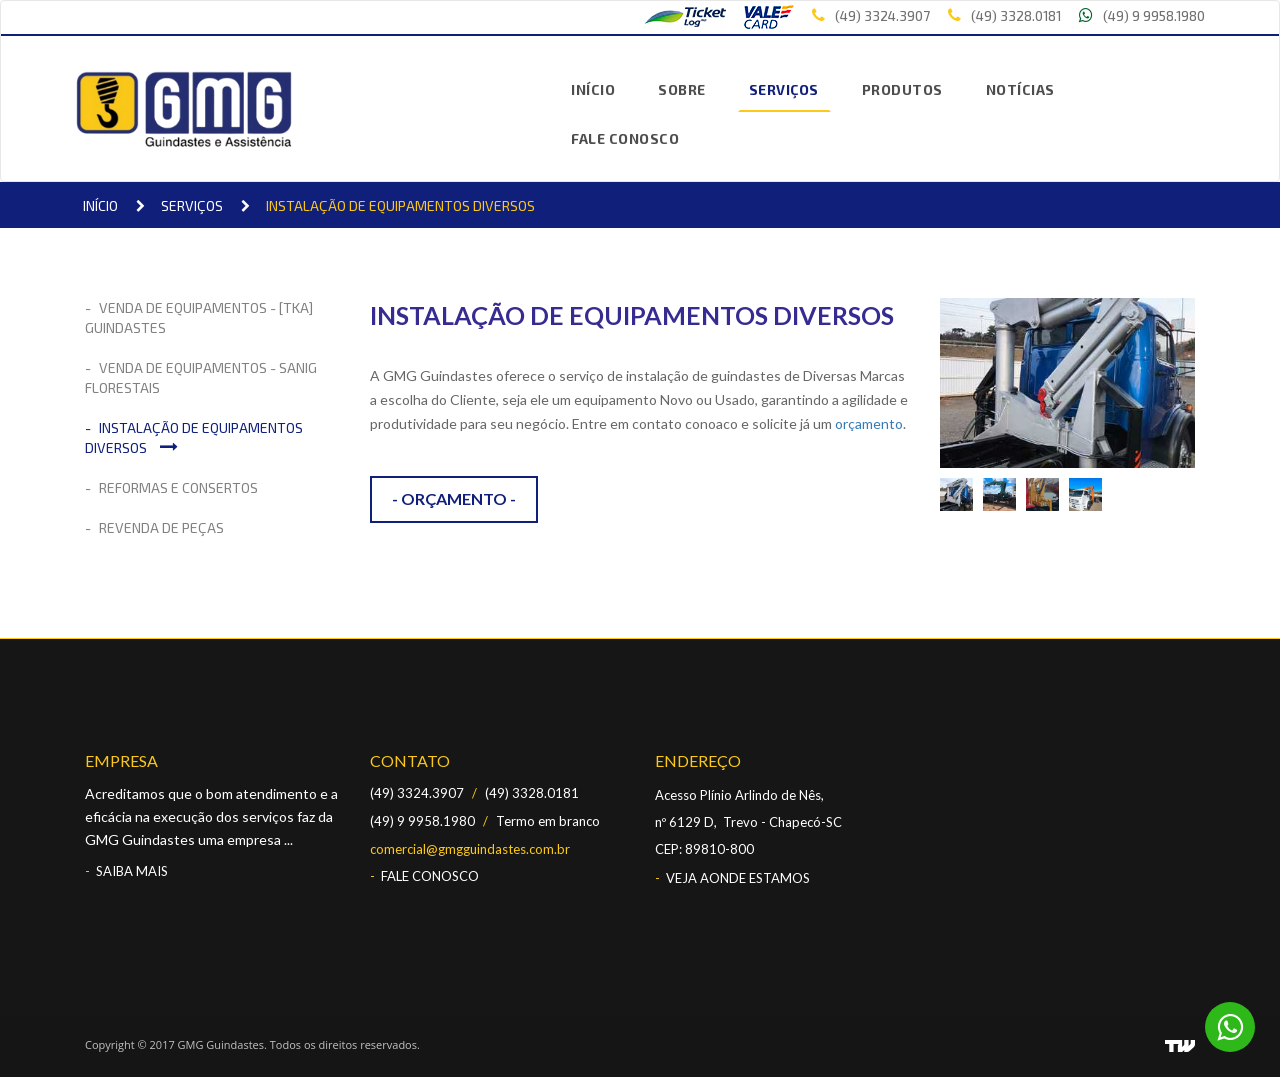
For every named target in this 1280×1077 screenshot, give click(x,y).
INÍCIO (593, 89)
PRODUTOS (902, 89)
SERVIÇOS (784, 89)
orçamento (869, 423)
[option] (961, 494)
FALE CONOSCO (625, 138)
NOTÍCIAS (1020, 89)
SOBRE (682, 89)
